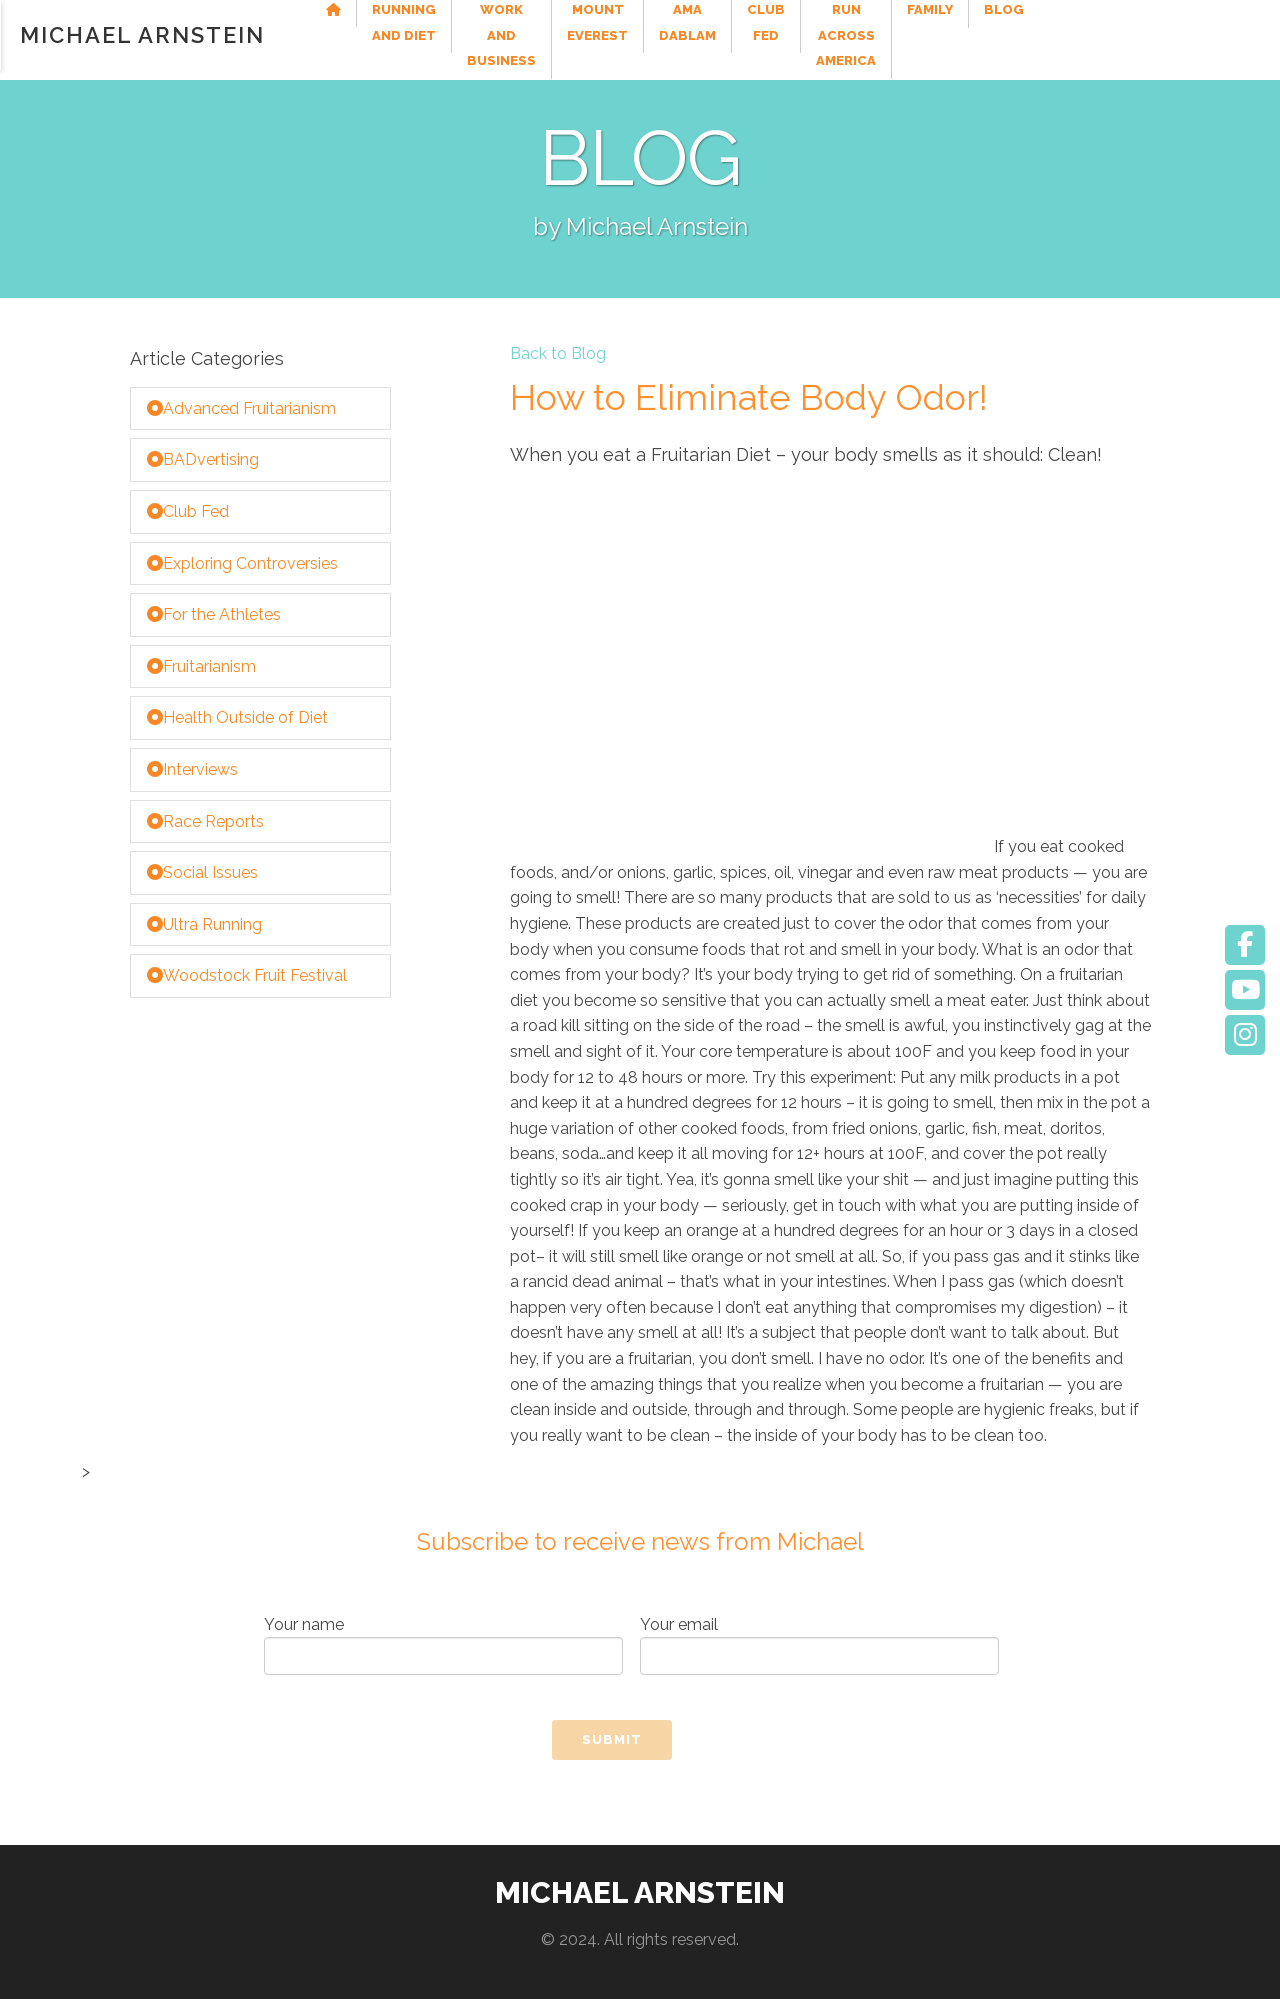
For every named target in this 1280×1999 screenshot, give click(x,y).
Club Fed (921, 34)
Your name (443, 1645)
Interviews (192, 769)
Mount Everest (712, 34)
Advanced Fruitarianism (241, 408)
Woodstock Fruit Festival (247, 975)
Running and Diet (426, 34)
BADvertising (203, 459)
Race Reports (205, 821)
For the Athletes (214, 614)
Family (1159, 21)
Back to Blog (558, 354)
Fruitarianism (201, 666)
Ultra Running (204, 924)
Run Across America (1041, 34)
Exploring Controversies (242, 563)
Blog (1233, 21)
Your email (819, 1645)
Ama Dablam (827, 34)
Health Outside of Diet (237, 717)
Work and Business (572, 34)
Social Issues (202, 872)
